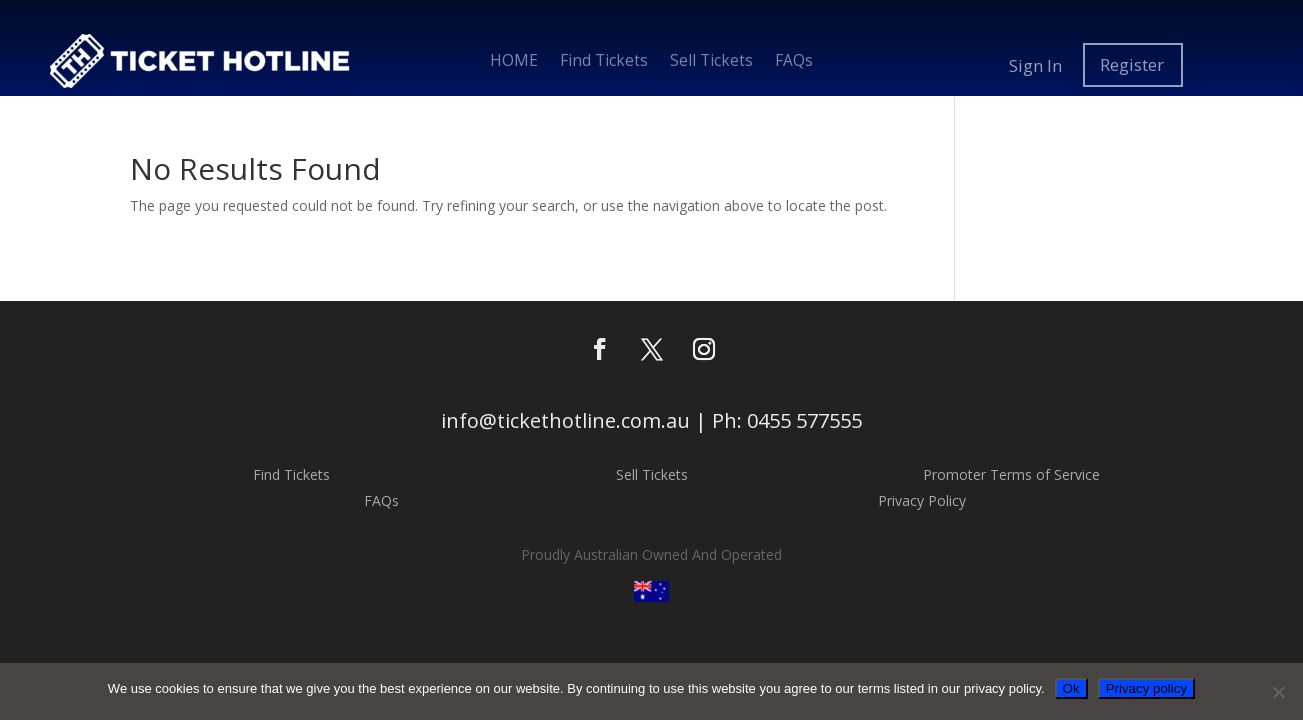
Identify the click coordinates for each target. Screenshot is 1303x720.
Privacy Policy (922, 500)
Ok (1071, 688)
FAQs (794, 62)
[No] (1278, 692)
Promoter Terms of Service (1011, 474)
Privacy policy (1146, 688)
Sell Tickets (711, 62)
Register (1132, 65)
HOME (514, 62)
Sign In (1035, 65)
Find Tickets (604, 62)
